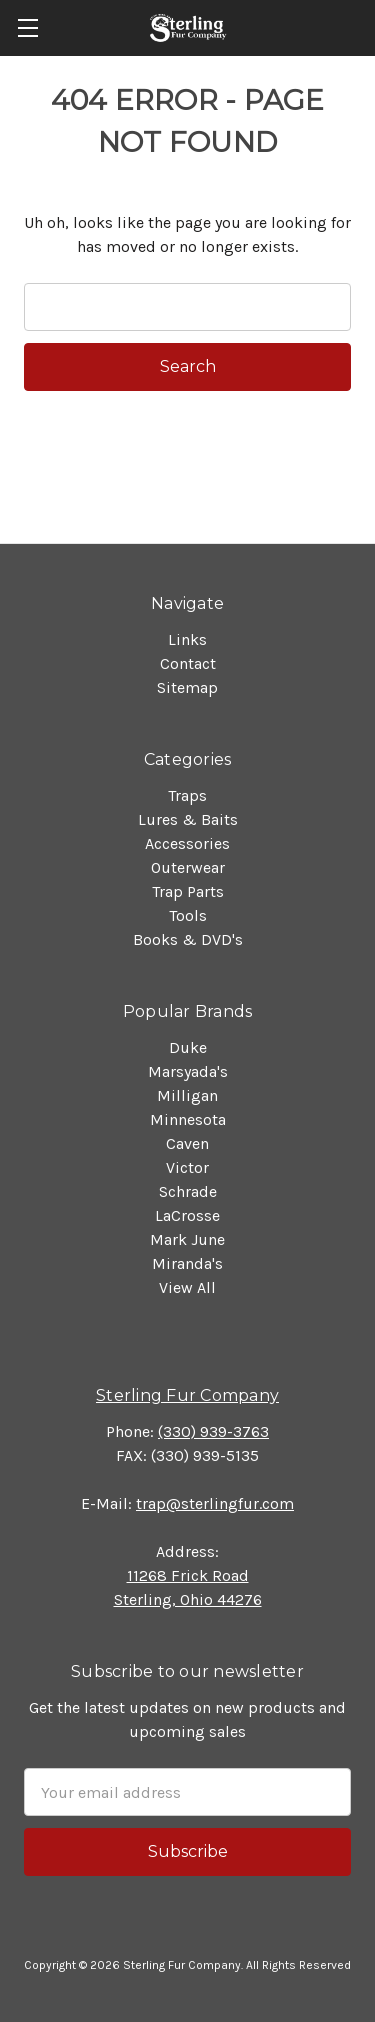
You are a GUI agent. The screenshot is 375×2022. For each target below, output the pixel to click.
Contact (188, 663)
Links (187, 639)
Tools (188, 915)
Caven (187, 1143)
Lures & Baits (188, 819)
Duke (188, 1047)
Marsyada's (188, 1071)
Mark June (187, 1239)
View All (187, 1287)
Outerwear (188, 867)
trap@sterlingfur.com (215, 1503)
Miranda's (187, 1263)
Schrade (188, 1191)
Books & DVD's (188, 939)
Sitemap (187, 687)
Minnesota (188, 1119)
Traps (187, 795)
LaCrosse (187, 1215)
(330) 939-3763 (213, 1431)
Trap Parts (188, 891)
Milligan (187, 1095)
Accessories (187, 843)
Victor (187, 1167)
